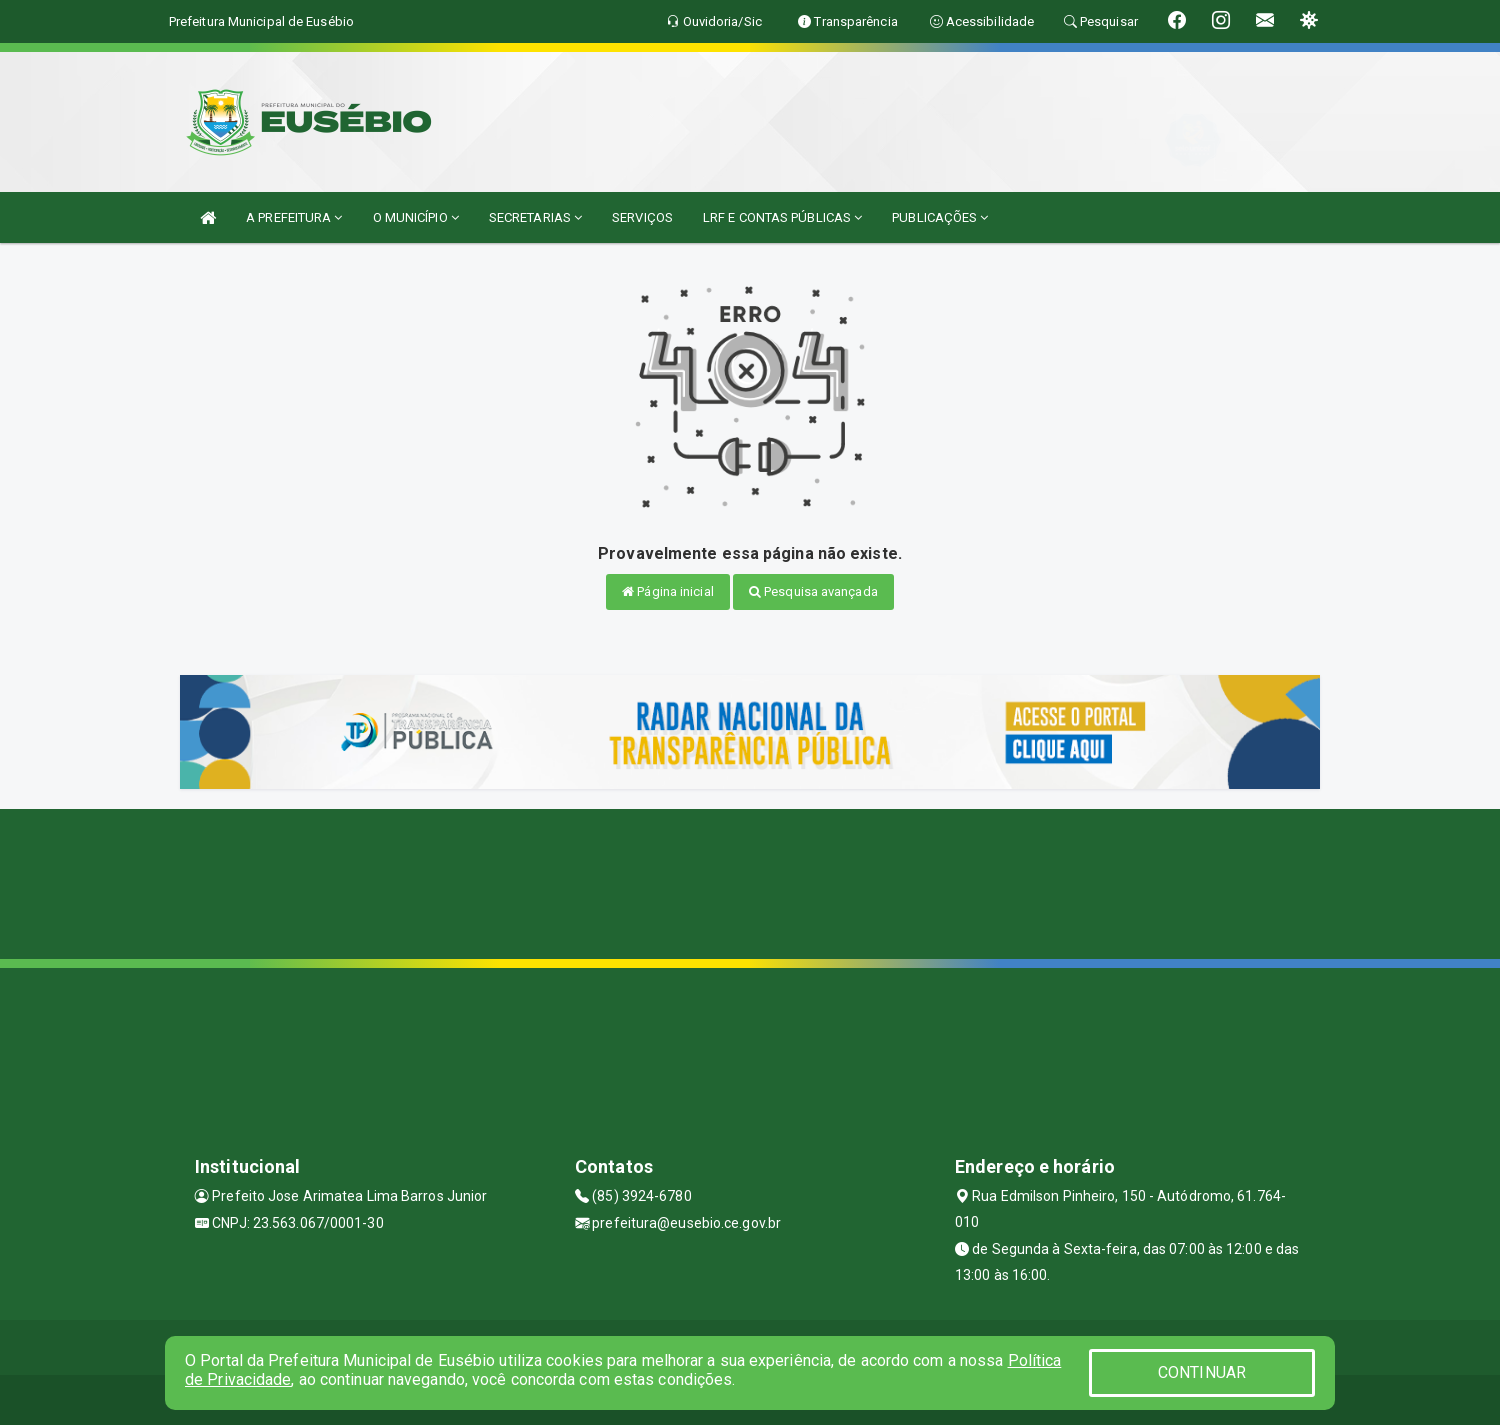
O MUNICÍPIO (416, 217)
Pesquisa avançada (813, 591)
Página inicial (668, 591)
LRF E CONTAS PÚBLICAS (782, 217)
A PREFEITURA (294, 217)
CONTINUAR (1202, 1372)
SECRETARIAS (535, 217)
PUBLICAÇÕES (940, 217)
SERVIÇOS (642, 217)
